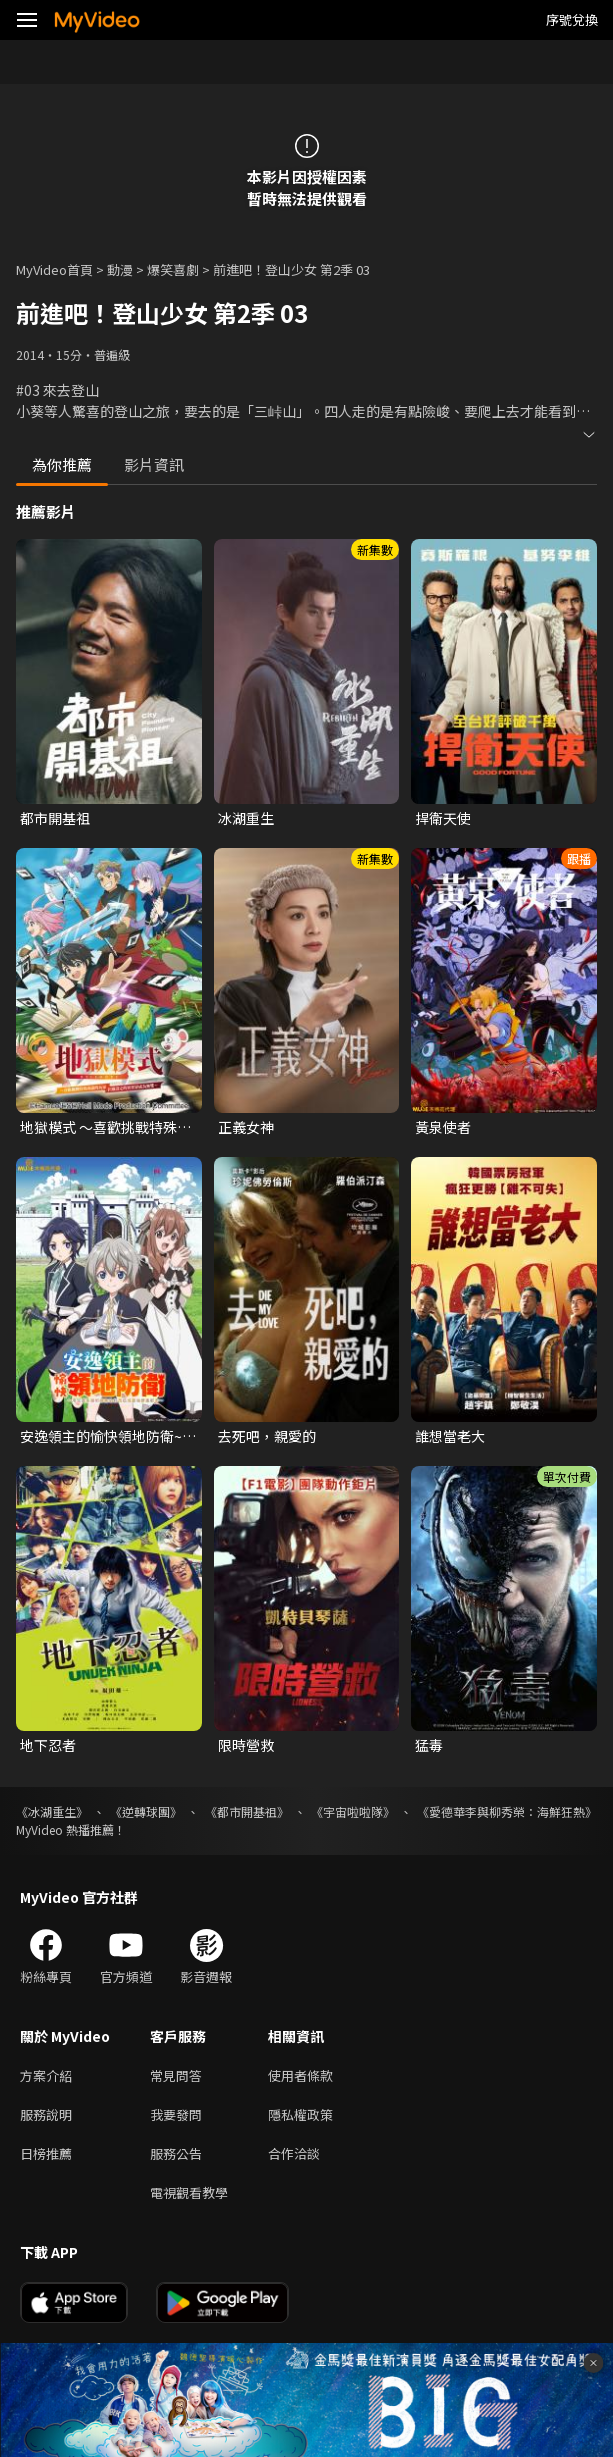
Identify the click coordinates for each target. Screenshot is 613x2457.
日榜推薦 (46, 2153)
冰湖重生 (246, 818)
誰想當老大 (450, 1436)
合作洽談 (294, 2153)
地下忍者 (48, 1745)
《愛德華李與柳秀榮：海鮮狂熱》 (507, 1811)
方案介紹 (46, 2075)
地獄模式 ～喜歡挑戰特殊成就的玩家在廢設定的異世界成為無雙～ (105, 1127)
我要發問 (176, 2114)
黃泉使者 (443, 1127)
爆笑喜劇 (173, 269)
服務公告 (176, 2153)
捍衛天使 (443, 818)
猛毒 (429, 1745)
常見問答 (176, 2075)
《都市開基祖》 (247, 1811)
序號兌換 (572, 19)
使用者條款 (300, 2075)
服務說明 (46, 2114)
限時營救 (246, 1745)
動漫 (120, 269)
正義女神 (246, 1127)
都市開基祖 (55, 818)
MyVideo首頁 (54, 269)
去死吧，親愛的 (267, 1436)
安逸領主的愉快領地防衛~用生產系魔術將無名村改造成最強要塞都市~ (108, 1436)
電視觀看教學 (189, 2192)
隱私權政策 (300, 2114)
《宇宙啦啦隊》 (353, 1811)
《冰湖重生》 (52, 1811)
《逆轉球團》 (146, 1811)
